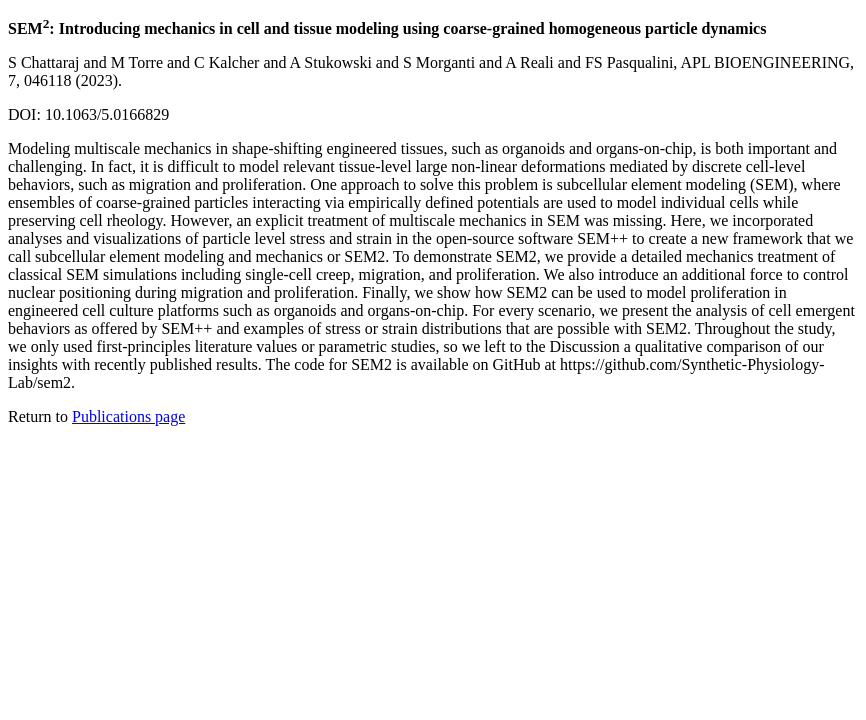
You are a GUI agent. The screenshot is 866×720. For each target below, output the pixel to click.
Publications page (128, 416)
